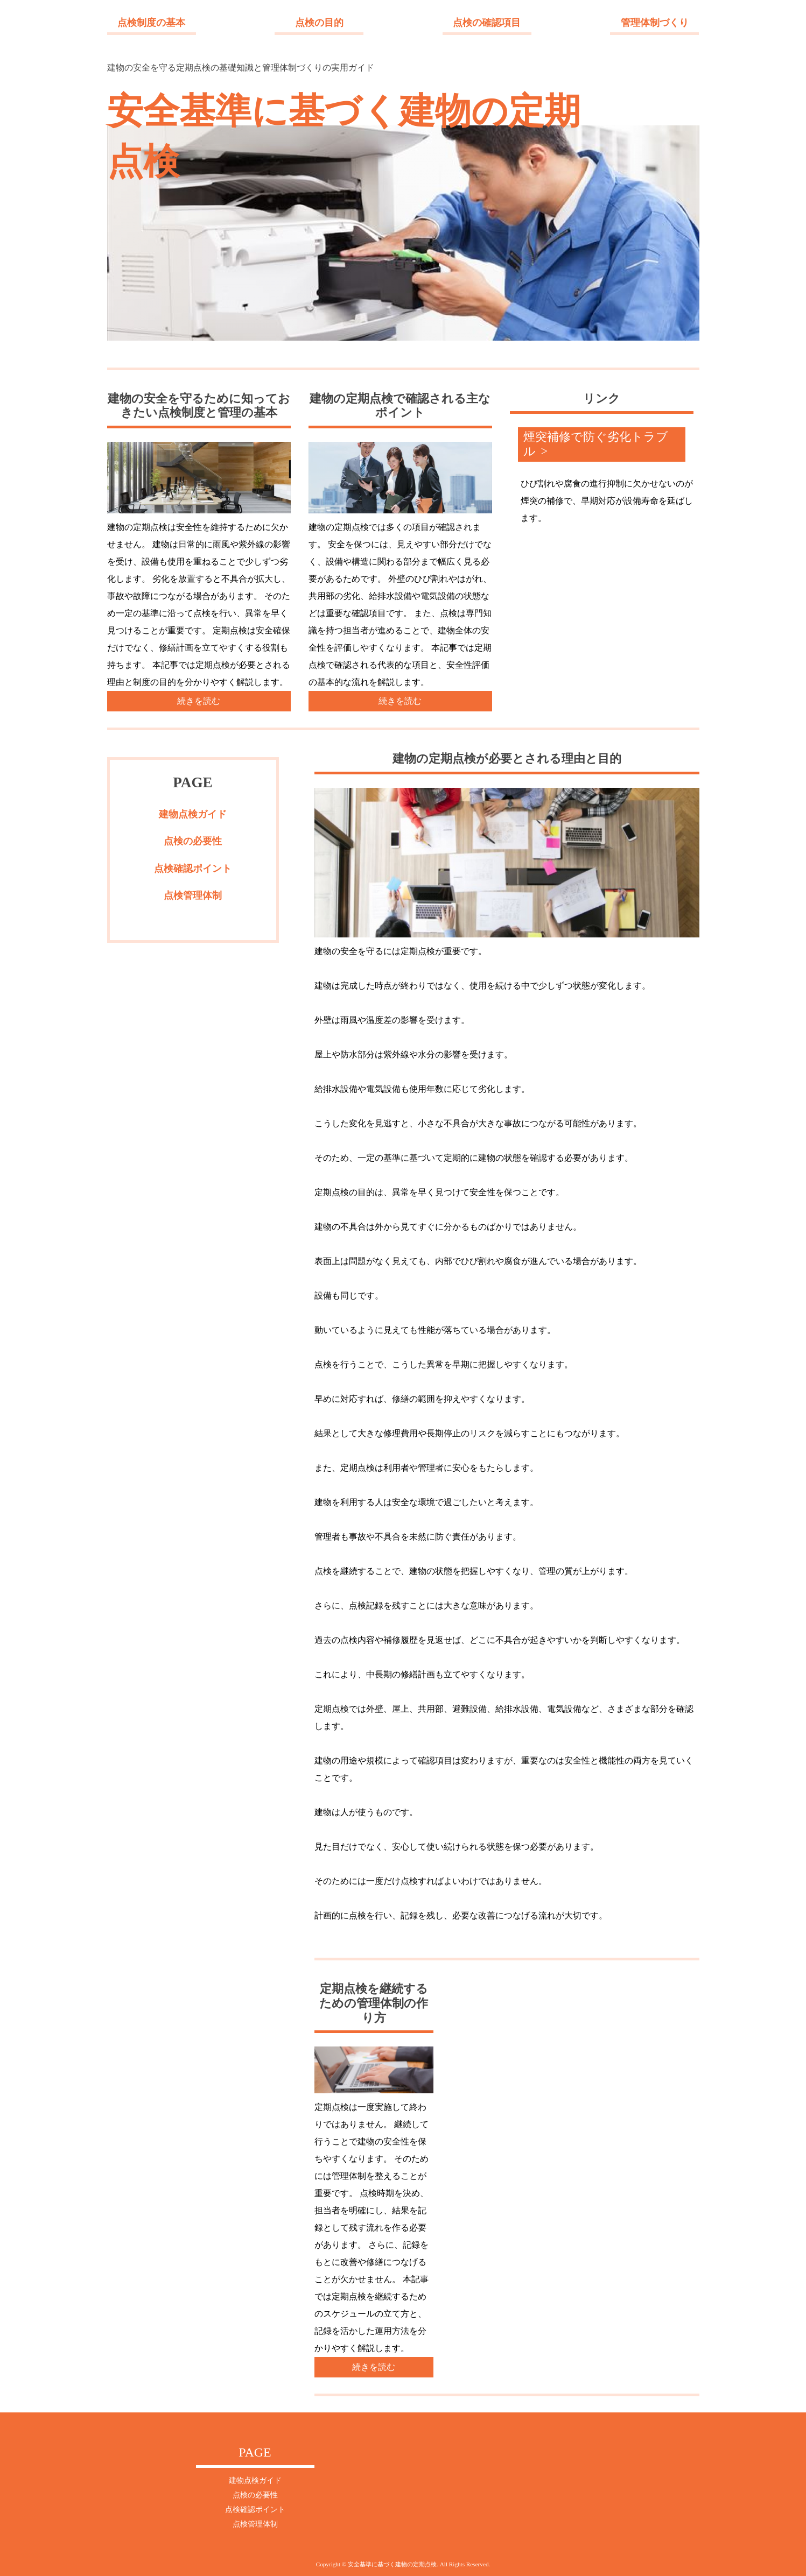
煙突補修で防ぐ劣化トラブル (595, 444)
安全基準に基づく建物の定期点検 (343, 136)
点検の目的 (319, 22)
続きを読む (198, 700)
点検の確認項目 (487, 22)
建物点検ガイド (193, 814)
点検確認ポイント (193, 868)
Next (115, 233)
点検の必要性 (193, 841)
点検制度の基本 (151, 22)
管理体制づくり (655, 22)
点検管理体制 (193, 895)
